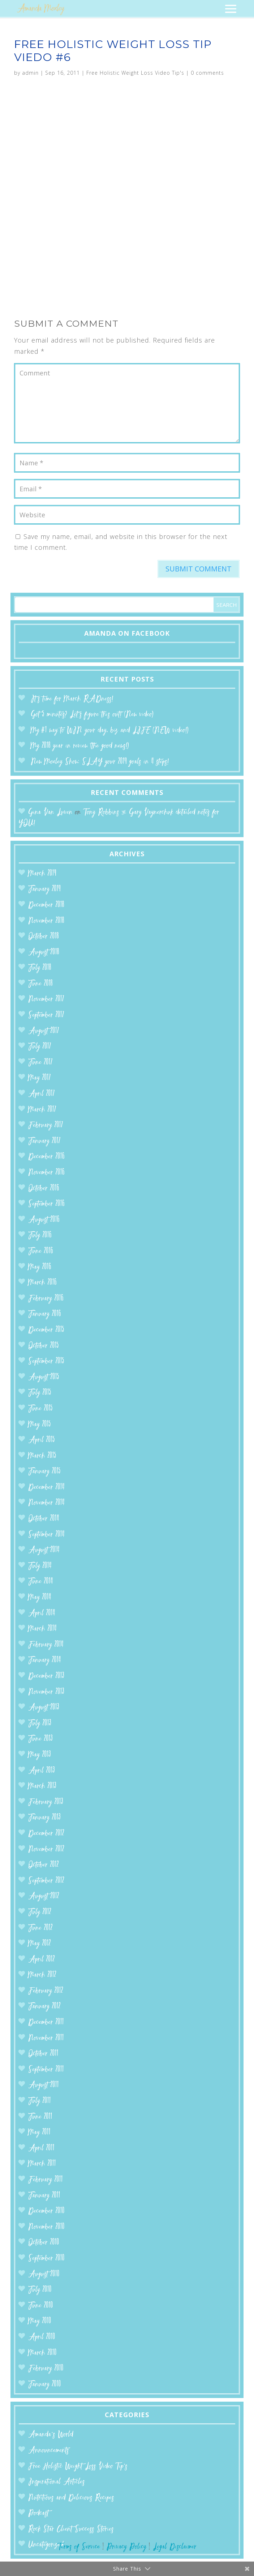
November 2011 (46, 2038)
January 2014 (44, 1660)
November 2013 (46, 1692)
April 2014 (41, 1613)
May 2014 (39, 1597)
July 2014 (40, 1566)
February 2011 (45, 2180)
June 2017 (40, 1062)
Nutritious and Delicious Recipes (71, 2498)
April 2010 (41, 2337)
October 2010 (43, 2242)
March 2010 (42, 2353)
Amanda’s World (50, 2435)
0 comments (207, 72)
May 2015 (39, 1424)
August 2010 (44, 2274)
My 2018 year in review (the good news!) (80, 746)
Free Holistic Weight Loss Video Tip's (135, 72)
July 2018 (39, 968)
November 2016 (46, 1173)
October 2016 (43, 1188)
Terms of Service (79, 2547)
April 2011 (41, 2148)
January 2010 (44, 2384)
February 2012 (45, 1991)
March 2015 (42, 1456)
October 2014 (43, 1519)
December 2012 (46, 1833)
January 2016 (44, 1314)
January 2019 (44, 889)
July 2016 (40, 1235)
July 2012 (39, 1912)
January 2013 (44, 1818)
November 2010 (46, 2227)
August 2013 (43, 1707)
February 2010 (46, 2368)
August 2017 (43, 1031)
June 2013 (40, 1739)
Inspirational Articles (56, 2482)
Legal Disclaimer (175, 2547)
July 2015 (39, 1393)
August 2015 (43, 1377)
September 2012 (46, 1881)
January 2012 (44, 2006)
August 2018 (43, 952)
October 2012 (43, 1865)
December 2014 (46, 1487)
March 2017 (42, 1110)
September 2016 (46, 1204)
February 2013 (45, 1802)
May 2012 (39, 1944)
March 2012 (42, 1975)
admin (30, 72)
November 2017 (46, 999)
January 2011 (44, 2196)
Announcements (48, 2450)
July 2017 (39, 1047)
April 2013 (41, 1771)
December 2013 (46, 1676)
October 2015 (43, 1346)
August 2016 (44, 1220)
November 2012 (46, 1849)
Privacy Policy (126, 2547)
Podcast (38, 2513)
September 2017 (46, 1015)
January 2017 (44, 1141)
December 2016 (46, 1157)
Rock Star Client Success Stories (71, 2529)
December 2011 (46, 2022)
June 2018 (40, 984)
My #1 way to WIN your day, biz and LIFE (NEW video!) (110, 730)
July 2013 (39, 1723)
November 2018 (46, 921)
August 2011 (43, 2085)
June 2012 (40, 1928)
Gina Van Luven (50, 812)
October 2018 (43, 936)
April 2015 (41, 1440)
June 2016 (40, 1251)
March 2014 (42, 1629)
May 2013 (39, 1755)
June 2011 (40, 2117)
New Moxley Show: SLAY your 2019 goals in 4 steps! (100, 762)
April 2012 (41, 1959)
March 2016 (42, 1283)
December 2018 (46, 905)
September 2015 (46, 1361)
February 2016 (46, 1298)
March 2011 (42, 2164)
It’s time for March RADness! (72, 699)
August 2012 (43, 1896)
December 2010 (46, 2211)
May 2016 (39, 1267)
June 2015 (40, 1409)
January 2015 (44, 1471)
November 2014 (46, 1503)
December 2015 (46, 1330)
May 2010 (39, 2321)
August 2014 (44, 1550)
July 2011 (39, 2101)
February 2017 (45, 1125)
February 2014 (46, 1645)
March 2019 (42, 874)
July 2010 (40, 2290)
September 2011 (46, 2070)
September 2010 (46, 2258)
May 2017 (39, 1078)
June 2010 (40, 2306)
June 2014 (40, 1582)
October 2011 (43, 2054)
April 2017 (41, 1094)
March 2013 (42, 1786)
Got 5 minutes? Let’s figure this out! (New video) (92, 714)
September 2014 (46, 1535)
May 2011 (39, 2132)
